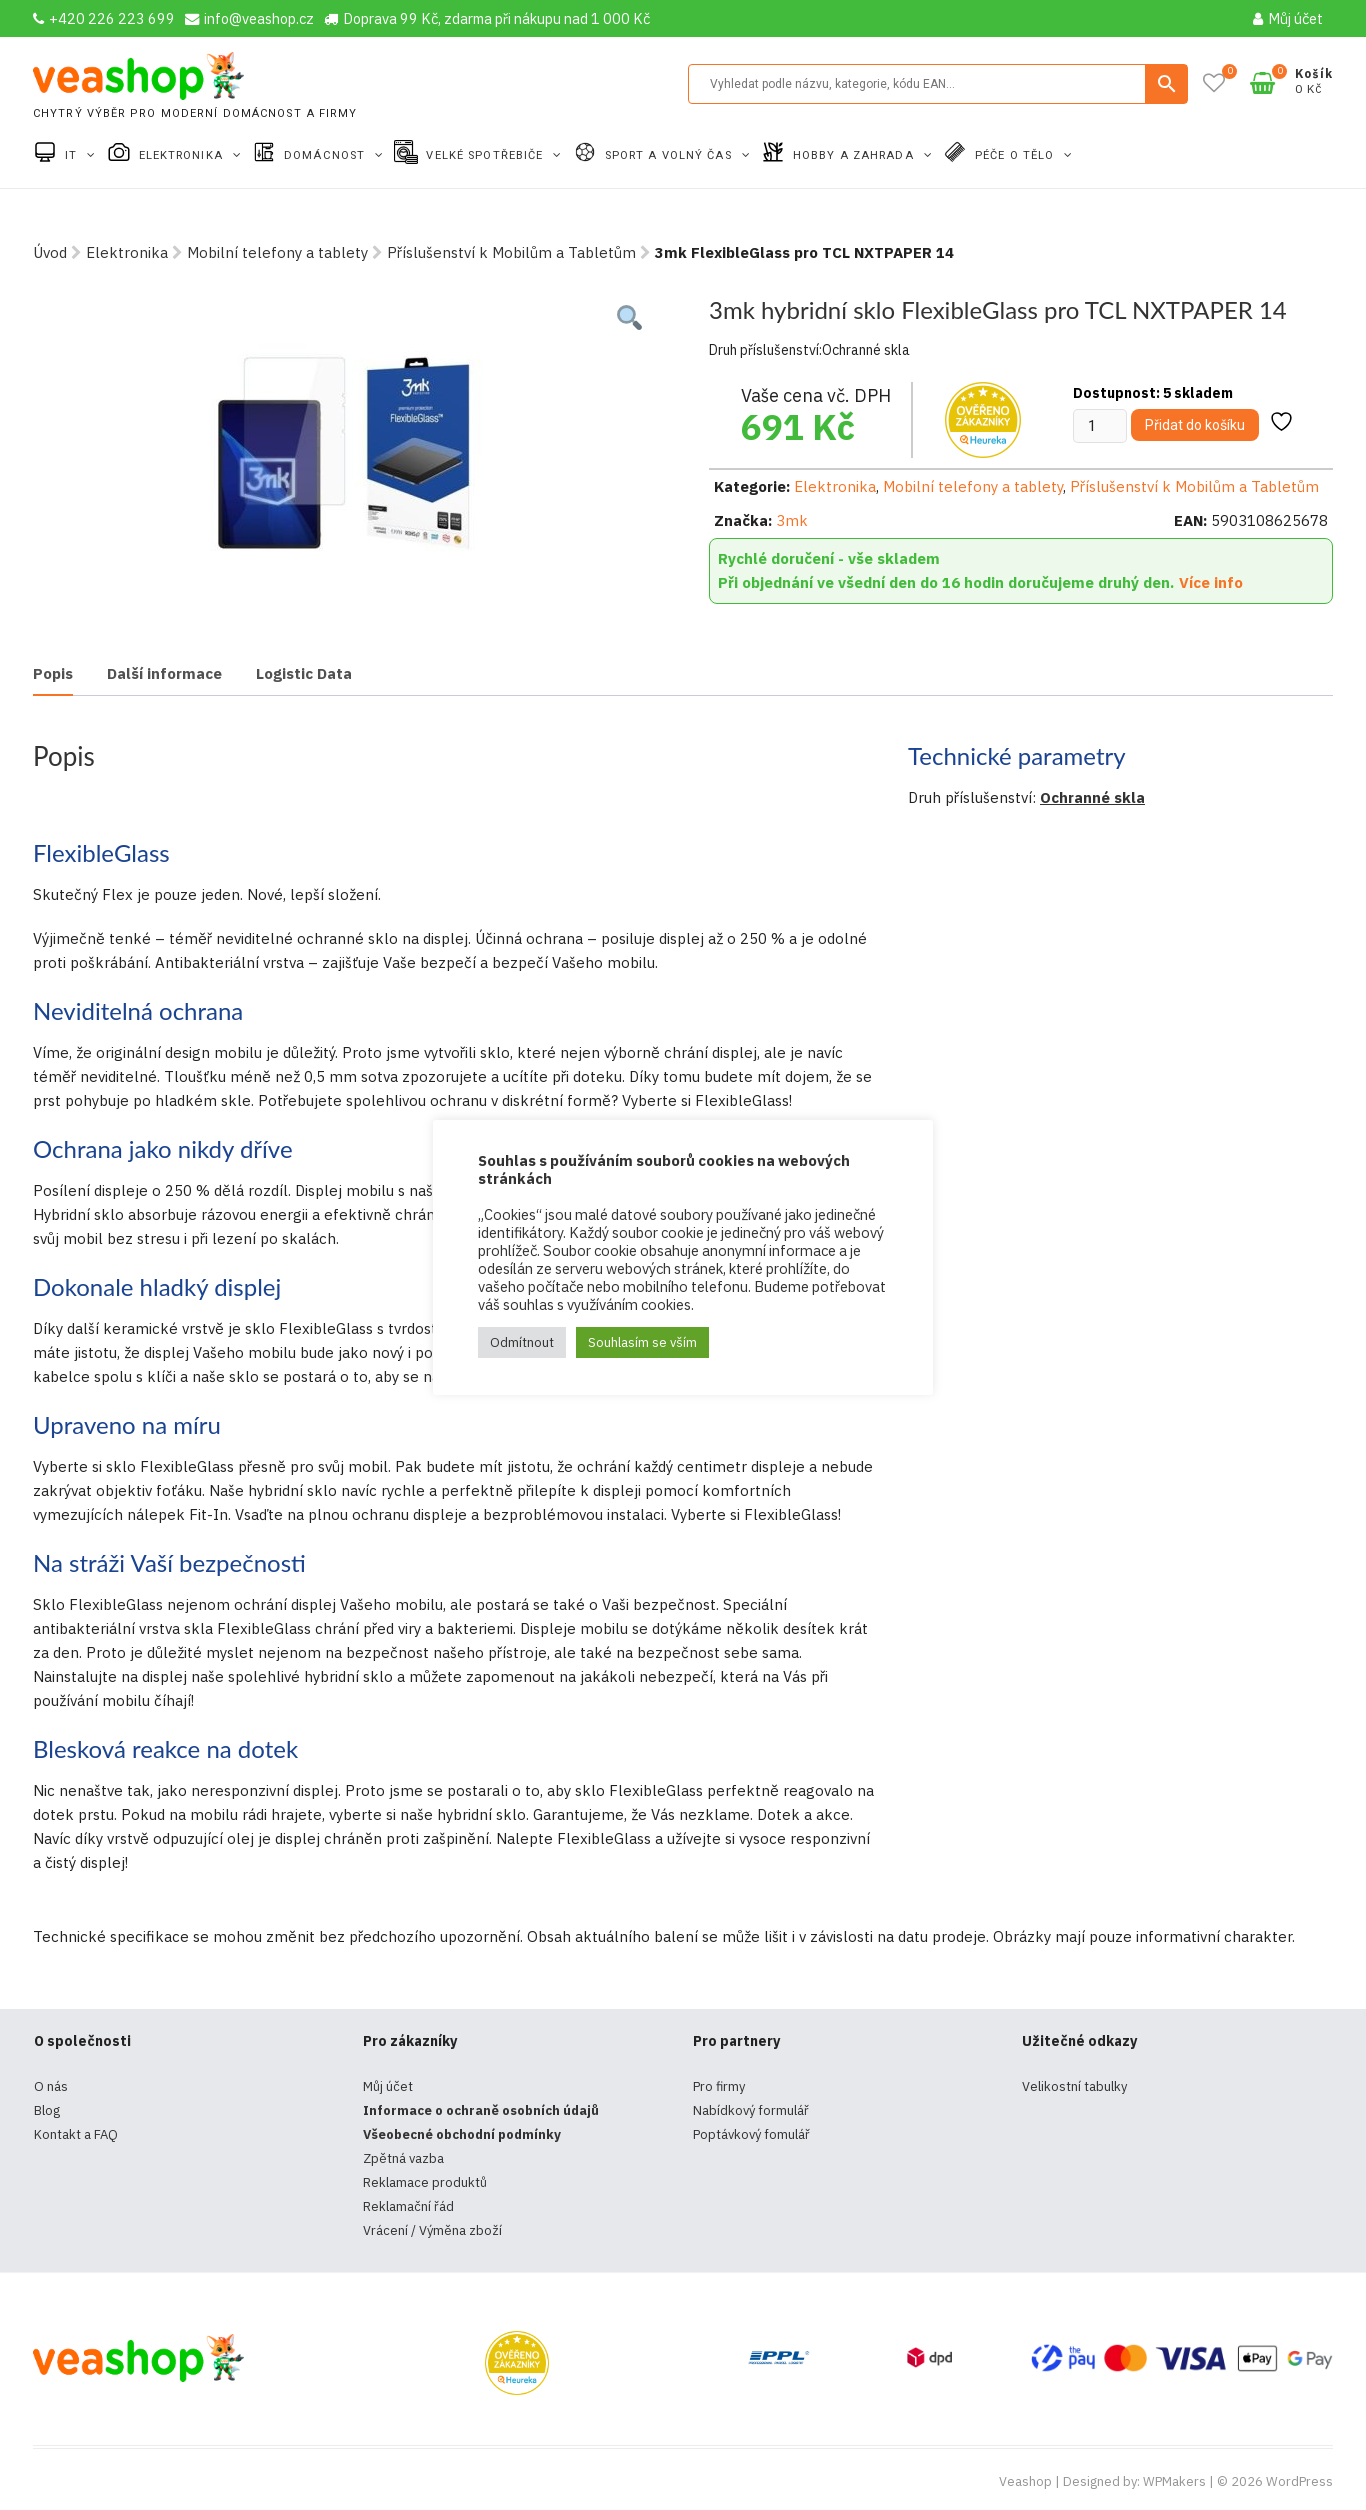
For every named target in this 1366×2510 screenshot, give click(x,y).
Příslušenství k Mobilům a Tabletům (511, 252)
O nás (51, 2086)
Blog (47, 2110)
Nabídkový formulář (751, 2110)
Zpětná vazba (403, 2158)
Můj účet (1288, 18)
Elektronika (183, 155)
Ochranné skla (1092, 797)
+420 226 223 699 (104, 18)
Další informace (164, 673)
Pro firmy (719, 2086)
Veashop (1025, 2481)
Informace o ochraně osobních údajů (481, 2110)
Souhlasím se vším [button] (642, 1342)
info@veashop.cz (249, 18)
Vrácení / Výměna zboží (432, 2230)
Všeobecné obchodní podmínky (462, 2134)
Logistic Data (304, 673)
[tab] (53, 675)
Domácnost (326, 155)
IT (73, 155)
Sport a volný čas (670, 155)
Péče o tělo (1016, 155)
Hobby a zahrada (855, 155)
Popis (53, 673)
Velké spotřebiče (486, 155)
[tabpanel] (345, 445)
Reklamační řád (408, 2206)
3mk (792, 520)
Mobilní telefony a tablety (277, 252)
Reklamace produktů (425, 2182)
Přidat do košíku (1195, 425)
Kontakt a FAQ (76, 2134)
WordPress (1299, 2481)
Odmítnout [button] (522, 1342)
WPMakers (1174, 2481)
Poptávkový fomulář (751, 2134)
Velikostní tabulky (1074, 2086)
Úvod (50, 252)
